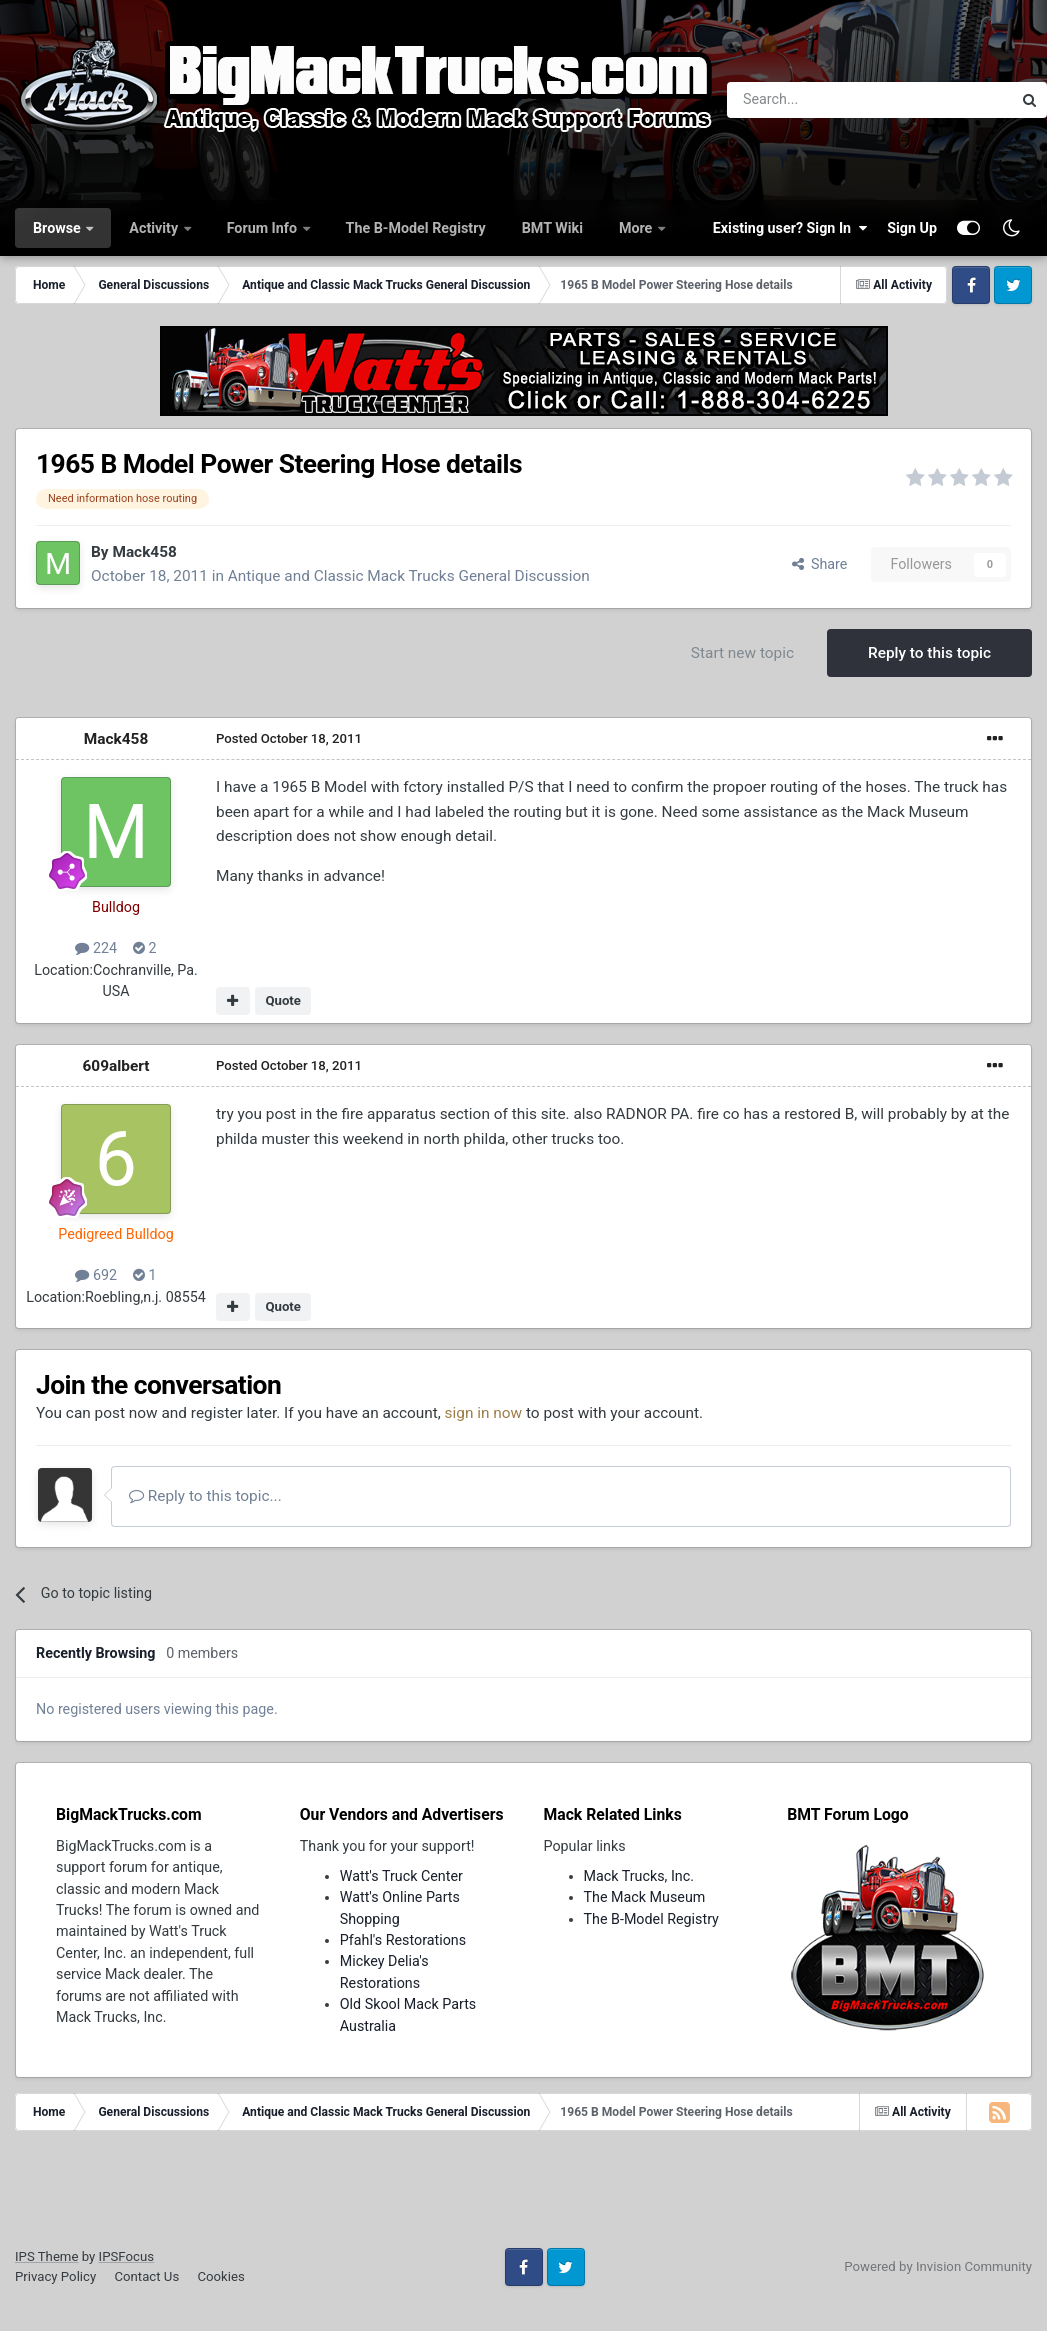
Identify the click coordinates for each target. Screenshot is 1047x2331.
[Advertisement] (524, 2196)
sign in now (484, 1413)
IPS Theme (46, 2256)
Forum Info (264, 228)
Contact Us (146, 2276)
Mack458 (144, 552)
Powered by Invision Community (938, 2266)
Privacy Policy (55, 2276)
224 (96, 948)
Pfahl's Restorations (403, 1940)
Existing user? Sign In (790, 228)
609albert (116, 1066)
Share (820, 564)
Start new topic (742, 653)
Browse (58, 228)
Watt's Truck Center (401, 1876)
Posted (289, 738)
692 (96, 1275)
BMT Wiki (552, 228)
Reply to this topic (929, 653)
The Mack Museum (645, 1897)
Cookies (220, 2276)
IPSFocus (126, 2256)
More (637, 228)
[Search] (817, 100)
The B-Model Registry (416, 228)
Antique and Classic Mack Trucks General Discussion (409, 576)
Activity (155, 228)
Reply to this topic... (205, 1496)
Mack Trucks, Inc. (639, 1876)
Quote (283, 1000)
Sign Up (912, 228)
